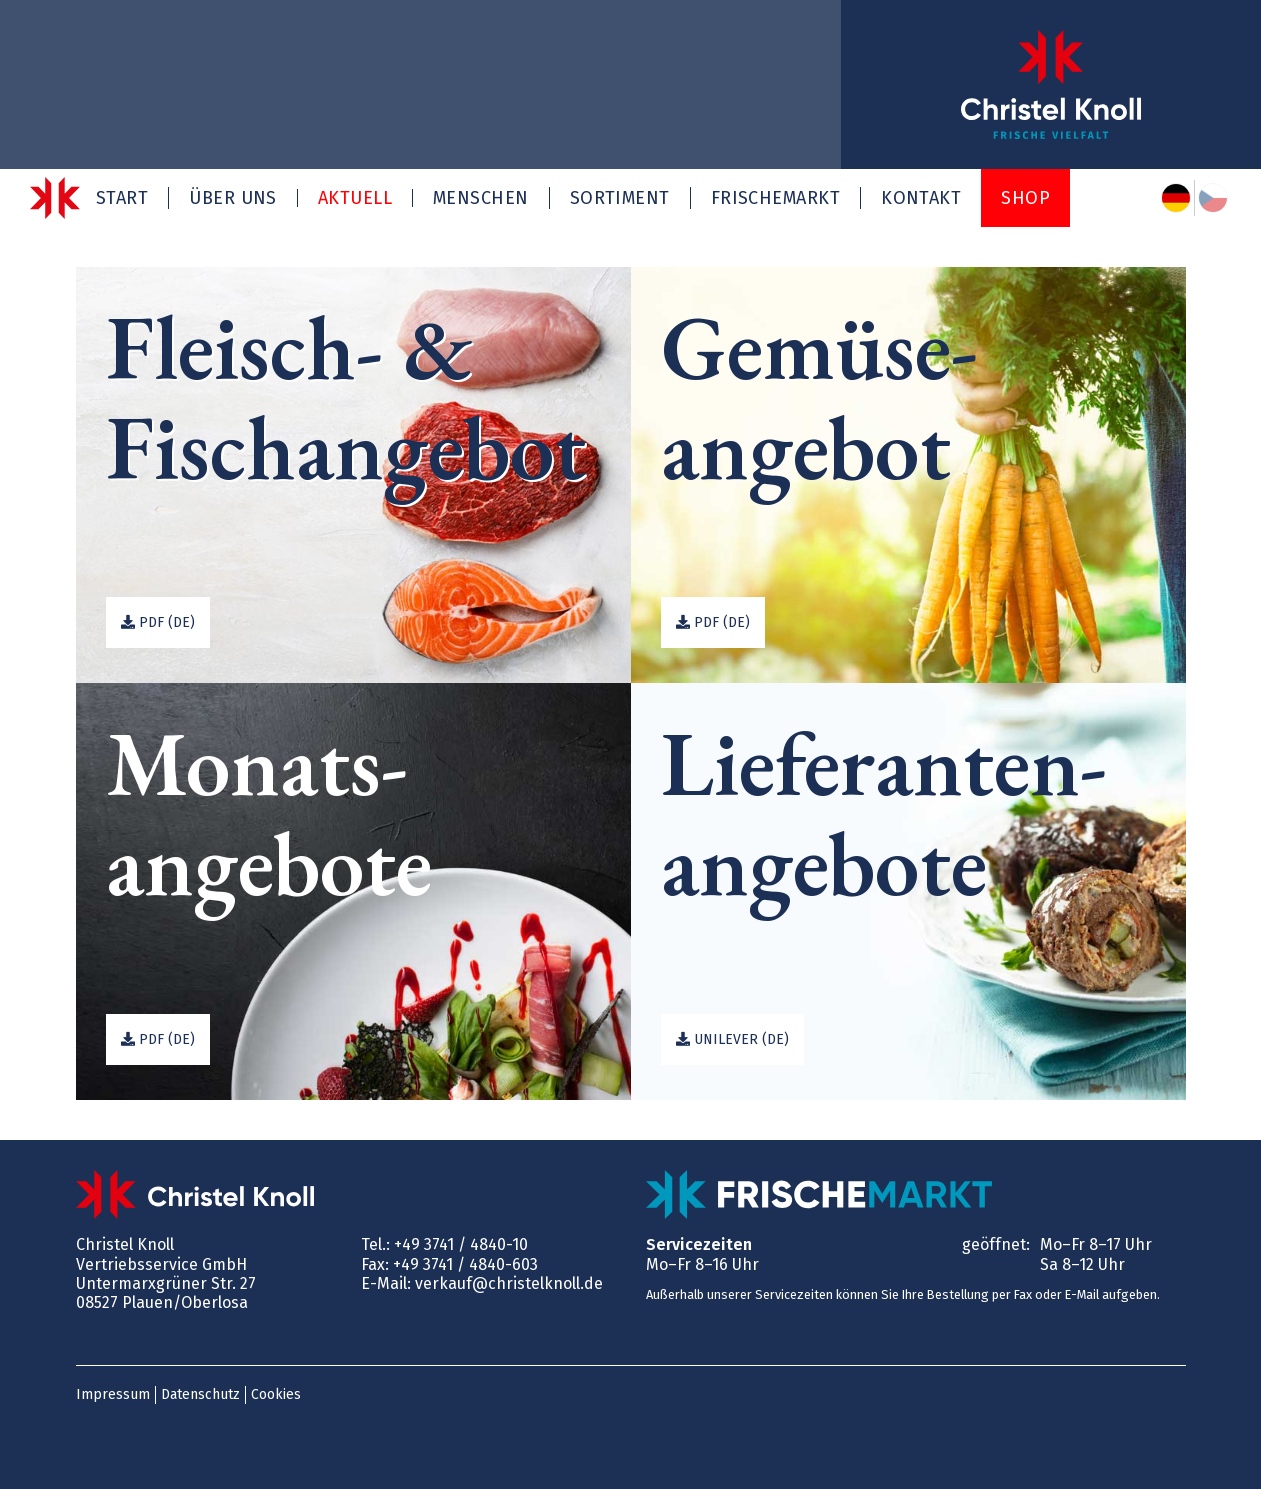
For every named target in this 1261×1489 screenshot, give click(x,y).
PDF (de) (158, 622)
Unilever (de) (732, 1039)
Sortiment (620, 198)
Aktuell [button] (355, 198)
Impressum (113, 1394)
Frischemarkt (775, 198)
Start (122, 198)
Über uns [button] (233, 198)
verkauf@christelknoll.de (509, 1283)
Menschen (481, 198)
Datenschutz (200, 1394)
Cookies (276, 1394)
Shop (1025, 198)
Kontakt (921, 198)
